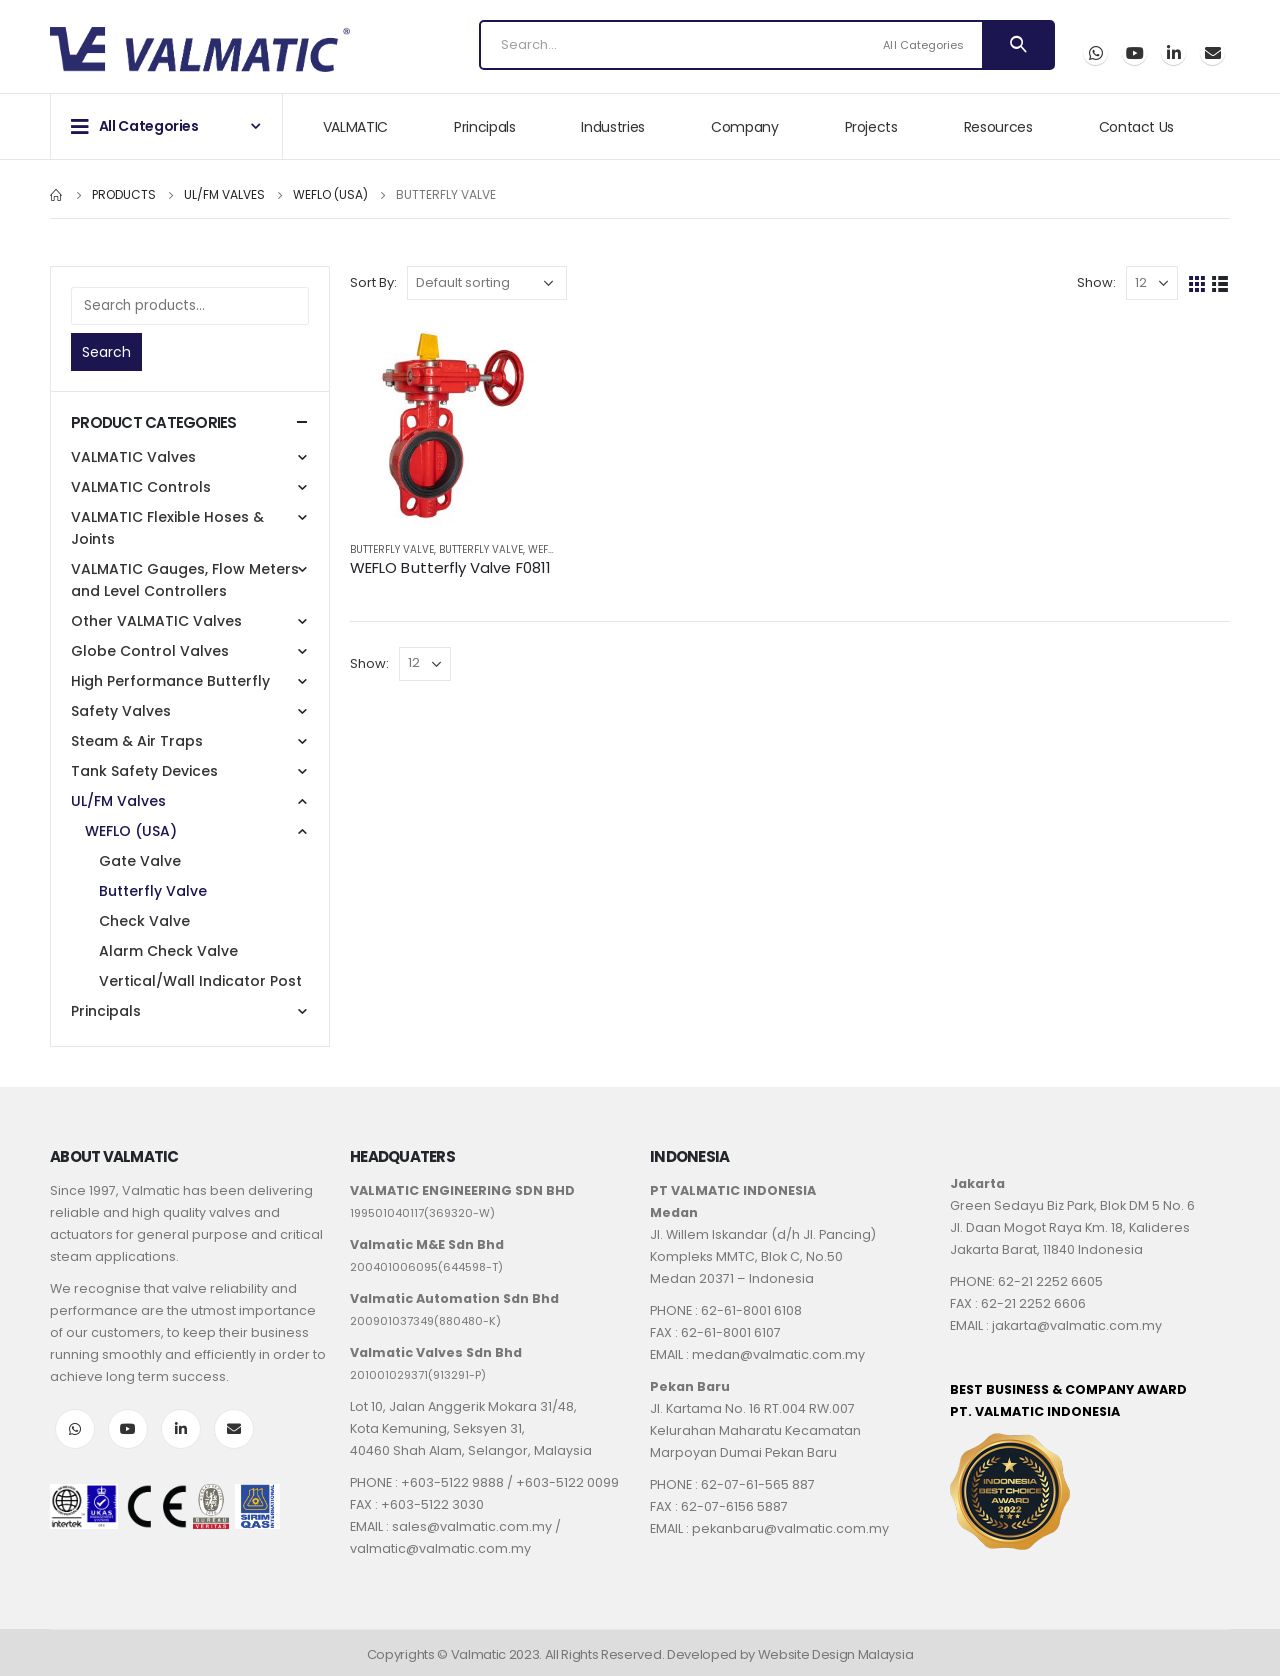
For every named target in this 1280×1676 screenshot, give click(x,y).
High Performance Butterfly (170, 681)
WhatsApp (1095, 52)
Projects (871, 127)
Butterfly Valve (392, 549)
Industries (613, 127)
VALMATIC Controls (141, 487)
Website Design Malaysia (836, 1654)
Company (745, 127)
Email (1212, 52)
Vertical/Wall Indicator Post (200, 981)
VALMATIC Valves (133, 457)
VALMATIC (355, 127)
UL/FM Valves (118, 801)
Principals (485, 127)
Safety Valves (121, 711)
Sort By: (373, 282)
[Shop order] (487, 283)
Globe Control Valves (150, 651)
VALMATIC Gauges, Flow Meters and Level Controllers (185, 580)
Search (106, 352)
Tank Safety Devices (144, 771)
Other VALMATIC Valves (156, 621)
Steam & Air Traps (137, 741)
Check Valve (144, 921)
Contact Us (1137, 127)
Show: (1096, 282)
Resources (998, 127)
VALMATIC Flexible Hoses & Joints (167, 528)
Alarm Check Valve (168, 951)
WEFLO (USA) (131, 831)
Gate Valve (140, 861)
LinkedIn (181, 1429)
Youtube (128, 1429)
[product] (452, 422)
